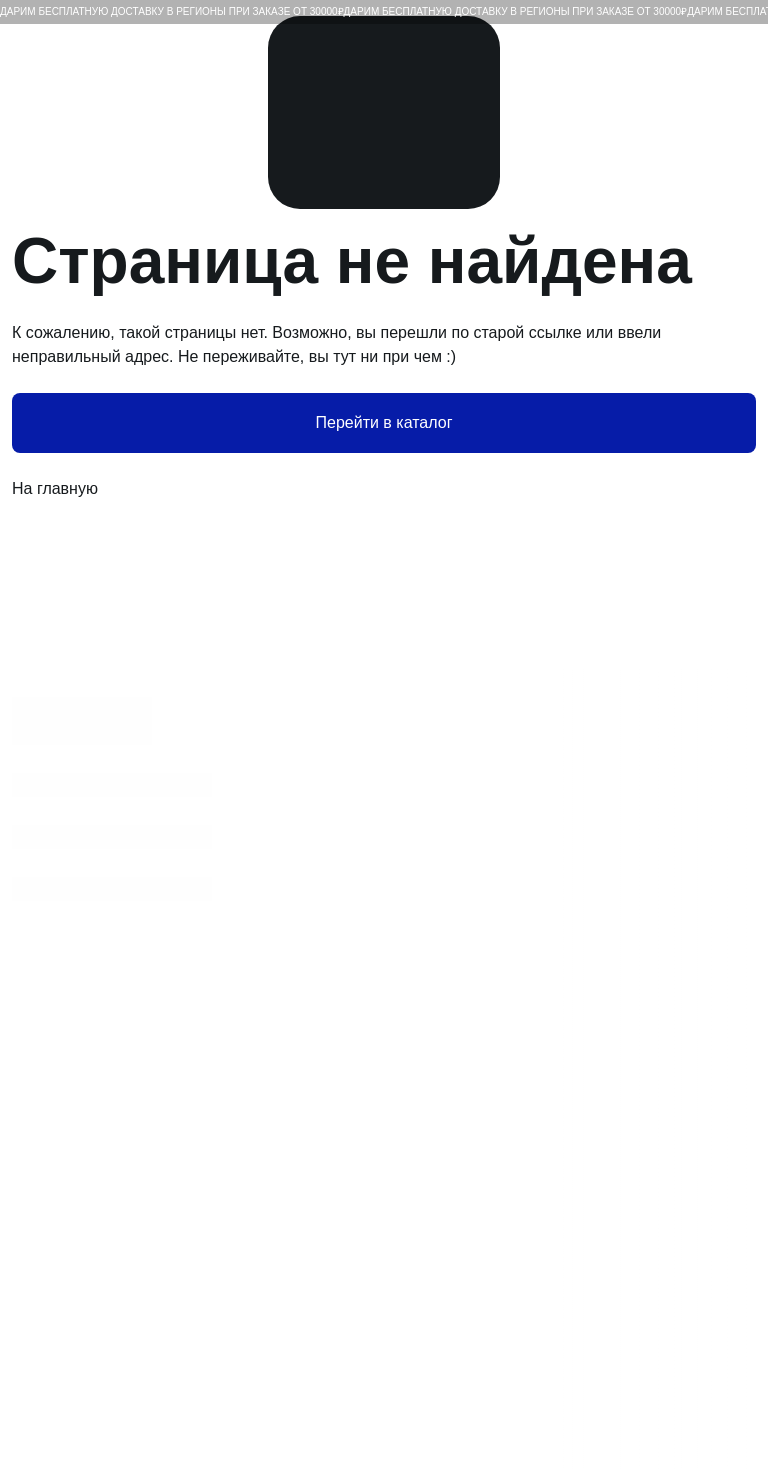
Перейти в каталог (384, 422)
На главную (384, 489)
